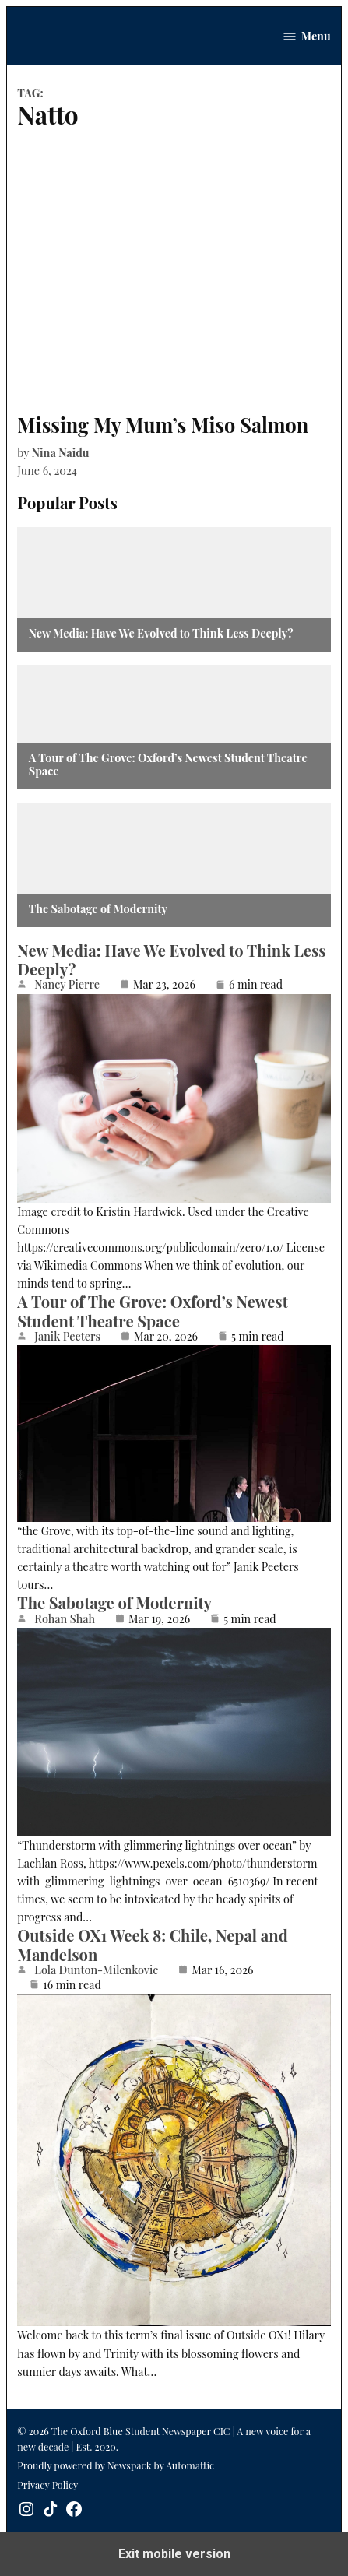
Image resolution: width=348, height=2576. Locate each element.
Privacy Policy (47, 2484)
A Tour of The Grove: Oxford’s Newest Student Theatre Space (168, 764)
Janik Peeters (67, 1335)
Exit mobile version (174, 2553)
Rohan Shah (64, 1618)
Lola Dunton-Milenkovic (96, 1969)
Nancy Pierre (67, 984)
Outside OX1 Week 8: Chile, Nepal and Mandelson (152, 1944)
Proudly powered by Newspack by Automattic (115, 2465)
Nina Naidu (61, 452)
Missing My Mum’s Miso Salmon (162, 425)
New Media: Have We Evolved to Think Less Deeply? (161, 633)
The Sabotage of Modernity (98, 908)
